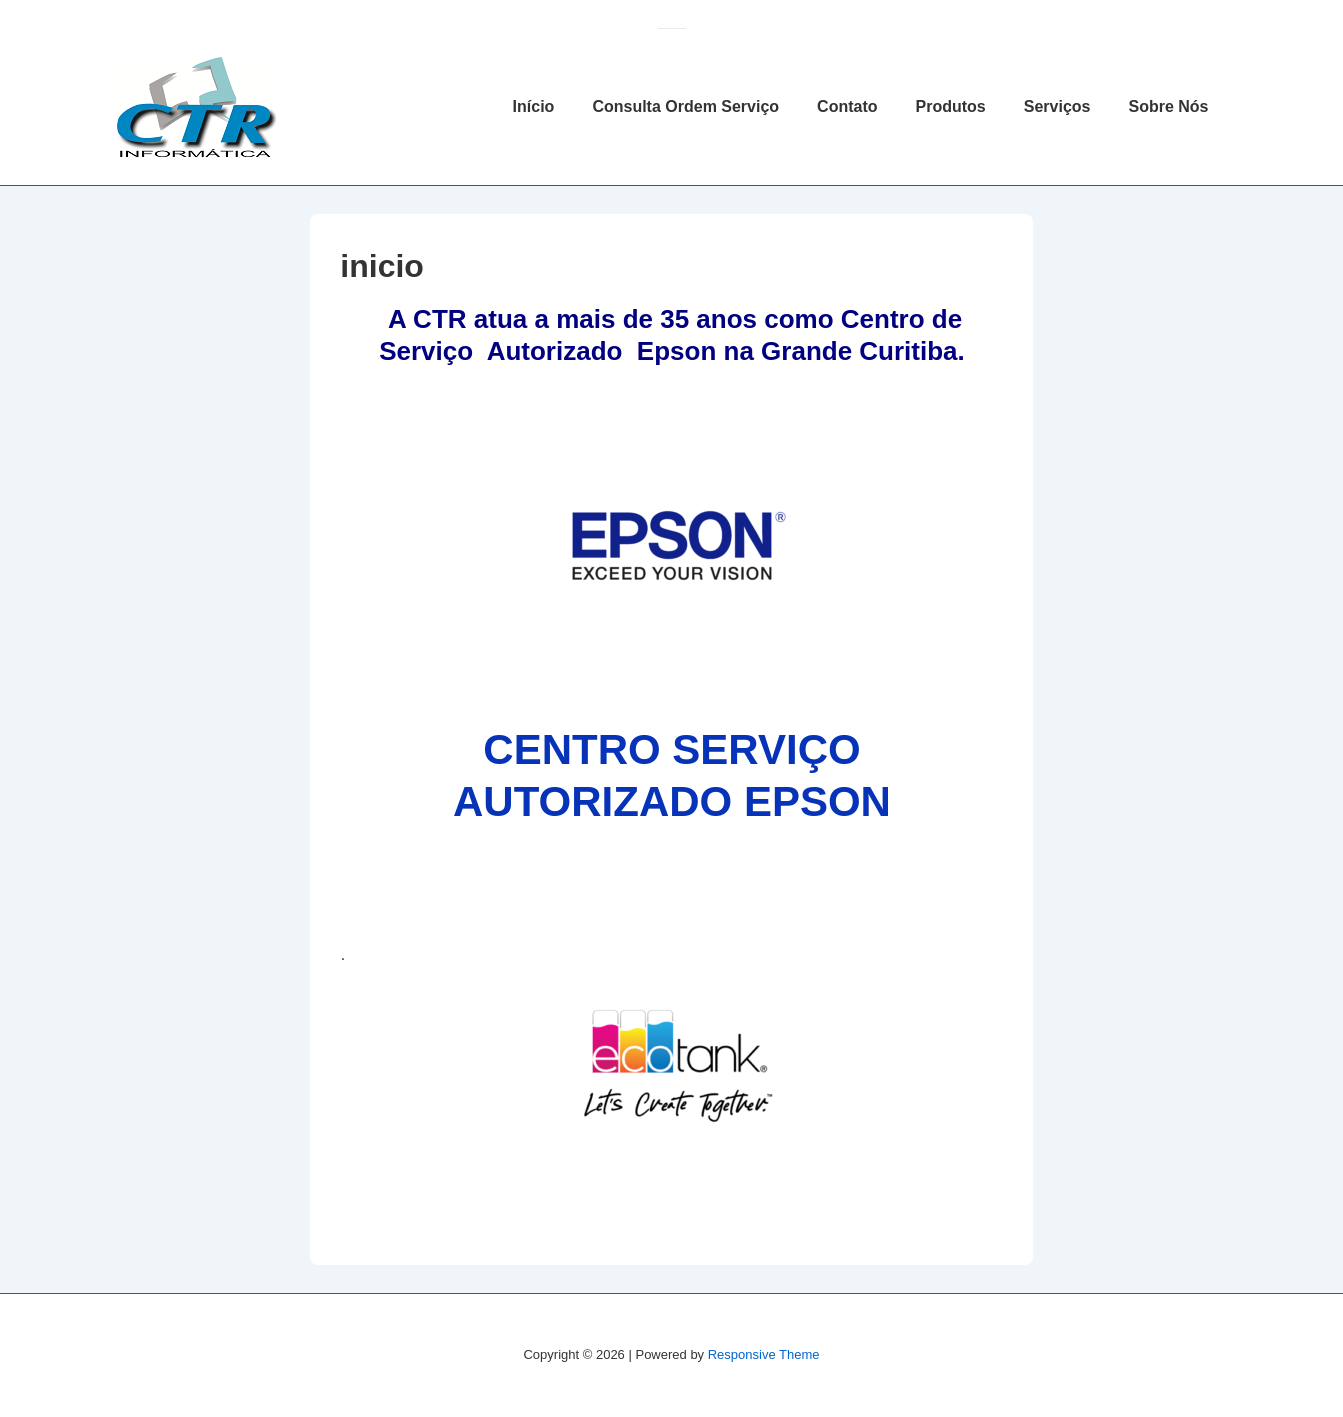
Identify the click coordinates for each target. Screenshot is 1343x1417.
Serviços (1057, 106)
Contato (847, 106)
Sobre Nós (1168, 106)
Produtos (951, 106)
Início (534, 106)
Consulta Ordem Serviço (685, 106)
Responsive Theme (764, 1354)
